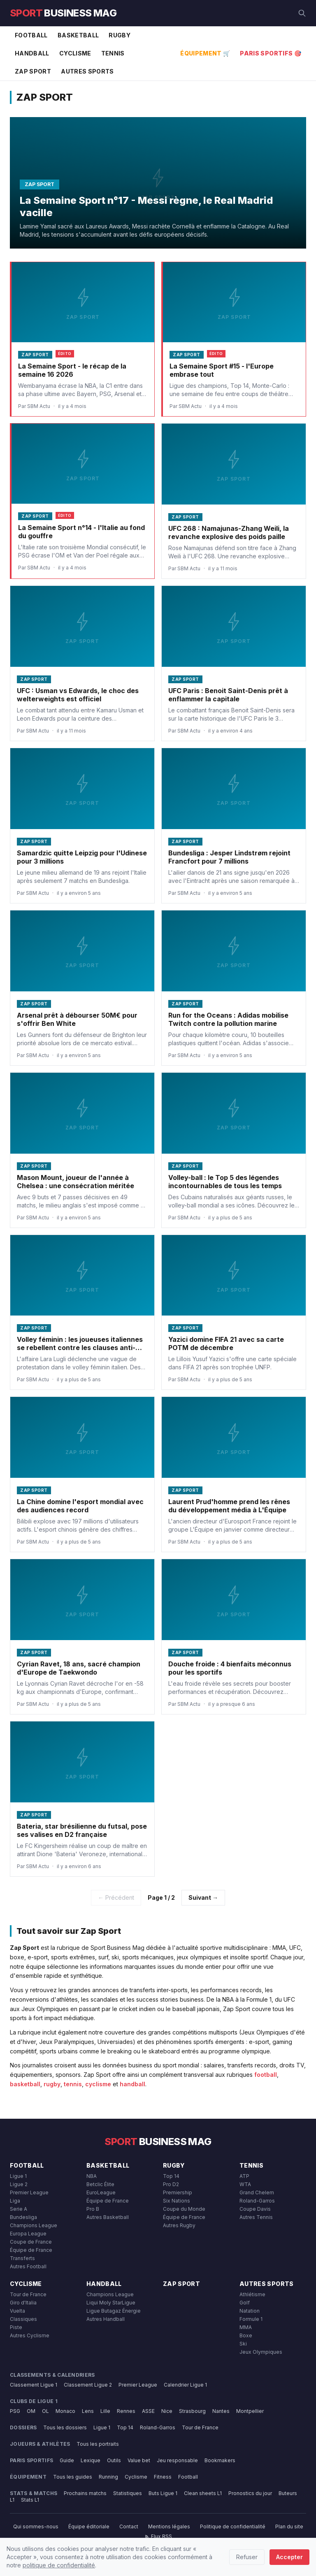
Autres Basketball (107, 2217)
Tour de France (28, 2294)
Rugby (119, 35)
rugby (52, 2084)
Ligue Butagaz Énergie (113, 2311)
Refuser (247, 2556)
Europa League (28, 2233)
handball (132, 2084)
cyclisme (98, 2084)
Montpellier (250, 2411)
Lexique (90, 2460)
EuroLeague (101, 2192)
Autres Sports (87, 71)
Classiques (23, 2319)
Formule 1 (251, 2319)
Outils (114, 2460)
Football (31, 35)
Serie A (18, 2209)
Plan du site (289, 2526)
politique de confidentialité (59, 2565)
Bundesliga (23, 2217)
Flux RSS (158, 2536)
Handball (32, 53)
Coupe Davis (255, 2209)
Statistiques (127, 2493)
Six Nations (176, 2201)
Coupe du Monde (184, 2209)
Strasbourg (192, 2411)
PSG (15, 2411)
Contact (128, 2526)
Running (108, 2477)
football (265, 2074)
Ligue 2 (19, 2184)
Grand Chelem (256, 2192)
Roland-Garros (257, 2201)
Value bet (139, 2460)
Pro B (92, 2209)
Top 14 (171, 2176)
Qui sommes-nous (35, 2526)
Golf (244, 2303)
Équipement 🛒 (205, 53)
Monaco (65, 2411)
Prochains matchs (85, 2493)
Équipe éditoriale (88, 2526)
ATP (244, 2176)
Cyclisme (75, 53)
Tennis (113, 53)
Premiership (177, 2192)
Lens (88, 2411)
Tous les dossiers (65, 2427)
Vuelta (17, 2311)
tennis (73, 2084)
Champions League (33, 2225)
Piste (16, 2327)
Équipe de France (31, 2250)
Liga (15, 2201)
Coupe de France (31, 2242)
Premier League (29, 2192)
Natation (249, 2311)
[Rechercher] (302, 13)
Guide (67, 2460)
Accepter (289, 2556)
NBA (91, 2176)
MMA (245, 2327)
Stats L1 (30, 2500)
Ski (243, 2344)
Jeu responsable (177, 2460)
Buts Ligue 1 (163, 2493)
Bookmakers (219, 2460)
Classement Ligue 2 (88, 2385)
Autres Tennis (256, 2217)
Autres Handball (105, 2319)
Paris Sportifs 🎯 (270, 53)
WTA (245, 2184)
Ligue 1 (18, 2176)
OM (31, 2411)
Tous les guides (72, 2477)
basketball (25, 2084)
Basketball (78, 35)
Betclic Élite (100, 2184)
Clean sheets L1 (203, 2493)
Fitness (163, 2477)
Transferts (22, 2258)
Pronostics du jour (250, 2493)
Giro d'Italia (23, 2303)
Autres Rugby (179, 2225)
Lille (105, 2411)
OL (45, 2411)
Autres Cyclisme (29, 2335)
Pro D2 (171, 2184)
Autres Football (28, 2266)
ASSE (148, 2411)
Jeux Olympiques (260, 2352)
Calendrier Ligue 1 (185, 2385)
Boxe (245, 2335)
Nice (166, 2411)
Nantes (221, 2411)
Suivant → (203, 1897)
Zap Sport (33, 71)
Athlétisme (252, 2294)
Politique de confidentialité (232, 2526)
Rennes (126, 2411)
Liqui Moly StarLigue (110, 2303)
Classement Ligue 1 (33, 2385)
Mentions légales (169, 2526)
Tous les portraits (98, 2444)
